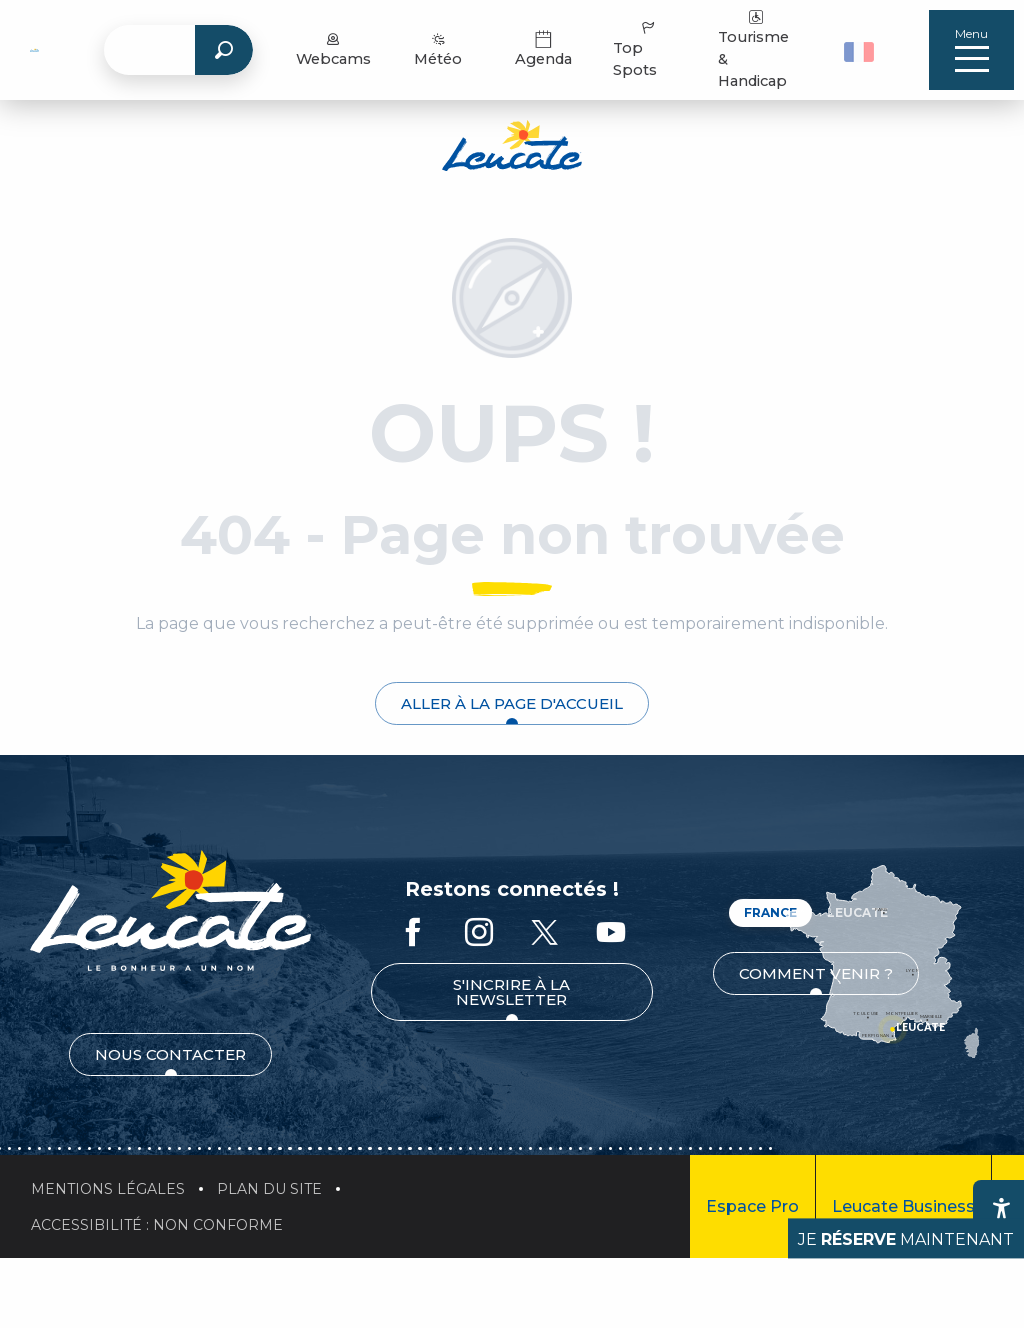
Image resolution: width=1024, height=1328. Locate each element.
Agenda (547, 49)
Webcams (337, 49)
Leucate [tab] (857, 912)
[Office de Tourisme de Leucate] (512, 149)
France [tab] (770, 912)
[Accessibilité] (1001, 1208)
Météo (442, 49)
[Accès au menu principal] (971, 50)
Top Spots (639, 49)
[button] (861, 50)
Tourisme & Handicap (756, 49)
